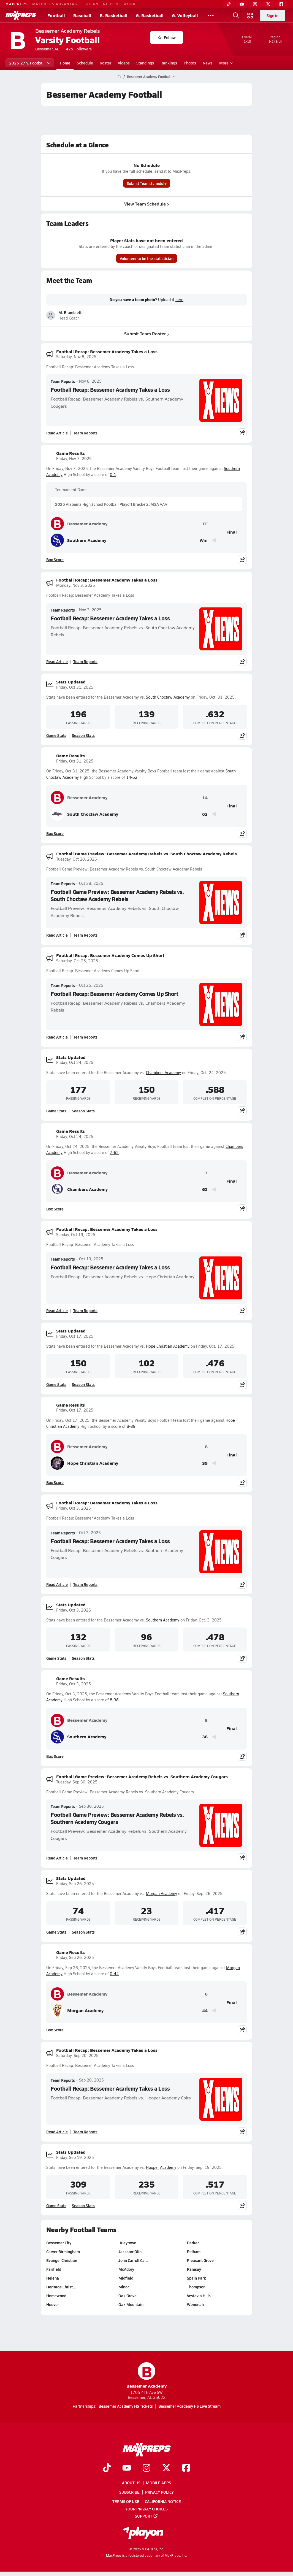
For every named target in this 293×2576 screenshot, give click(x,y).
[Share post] (242, 432)
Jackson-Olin (130, 2251)
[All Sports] (211, 15)
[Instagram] (255, 4)
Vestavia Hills (199, 2295)
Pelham (193, 2251)
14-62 (131, 777)
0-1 (113, 474)
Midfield (125, 2278)
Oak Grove (127, 2295)
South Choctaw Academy (168, 697)
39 (205, 1463)
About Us (131, 2482)
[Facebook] (281, 4)
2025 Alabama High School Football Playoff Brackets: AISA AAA (111, 504)
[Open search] (236, 15)
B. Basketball (113, 15)
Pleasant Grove (200, 2260)
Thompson (196, 2287)
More (225, 63)
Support (146, 2516)
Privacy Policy (159, 2492)
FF (205, 524)
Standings (145, 63)
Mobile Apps (158, 2482)
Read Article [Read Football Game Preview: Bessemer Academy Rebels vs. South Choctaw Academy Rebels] (57, 935)
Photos (190, 63)
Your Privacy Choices (146, 2508)
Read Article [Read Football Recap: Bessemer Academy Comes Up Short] (57, 1037)
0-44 (114, 1973)
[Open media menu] (250, 15)
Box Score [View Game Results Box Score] (55, 559)
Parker (193, 2242)
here (179, 299)
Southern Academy (78, 540)
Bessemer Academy (79, 523)
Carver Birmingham (63, 2251)
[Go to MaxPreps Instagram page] (146, 2468)
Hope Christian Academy (167, 1346)
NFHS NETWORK (119, 4)
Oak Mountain (130, 2304)
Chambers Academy (163, 1072)
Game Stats (56, 735)
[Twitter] (268, 4)
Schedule (85, 63)
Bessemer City (58, 2242)
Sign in (272, 15)
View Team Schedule (146, 204)
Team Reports (63, 381)
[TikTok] (229, 4)
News (208, 63)
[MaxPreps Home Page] (119, 76)
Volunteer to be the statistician (146, 258)
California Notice (163, 2501)
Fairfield (53, 2269)
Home (65, 63)
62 (205, 814)
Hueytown (127, 2242)
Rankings (169, 63)
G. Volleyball (185, 15)
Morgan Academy (161, 1893)
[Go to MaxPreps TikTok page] (106, 2468)
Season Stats (83, 735)
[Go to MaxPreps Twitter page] (166, 2468)
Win (204, 540)
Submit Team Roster (146, 333)
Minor (123, 2287)
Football (56, 15)
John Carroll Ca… (133, 2260)
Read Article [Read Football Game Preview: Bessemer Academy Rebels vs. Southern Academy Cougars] (57, 1858)
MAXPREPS (17, 4)
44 (205, 2010)
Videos (124, 63)
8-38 (114, 1699)
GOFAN (92, 4)
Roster (105, 63)
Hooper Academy (161, 2167)
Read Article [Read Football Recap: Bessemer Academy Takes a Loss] (57, 433)
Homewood (56, 2295)
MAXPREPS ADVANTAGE (56, 4)
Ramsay (194, 2269)
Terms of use (125, 2501)
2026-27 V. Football (30, 63)
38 (205, 1737)
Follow (167, 37)
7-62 (114, 1152)
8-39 (131, 1426)
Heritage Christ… (61, 2287)
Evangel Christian (61, 2260)
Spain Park (196, 2278)
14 (205, 798)
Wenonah (195, 2304)
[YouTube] (242, 4)
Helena (52, 2278)
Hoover (52, 2304)
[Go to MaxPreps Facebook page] (186, 2468)
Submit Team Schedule (147, 183)
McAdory (126, 2269)
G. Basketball (150, 15)
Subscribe (129, 2492)
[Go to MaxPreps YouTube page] (126, 2468)
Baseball (82, 15)
